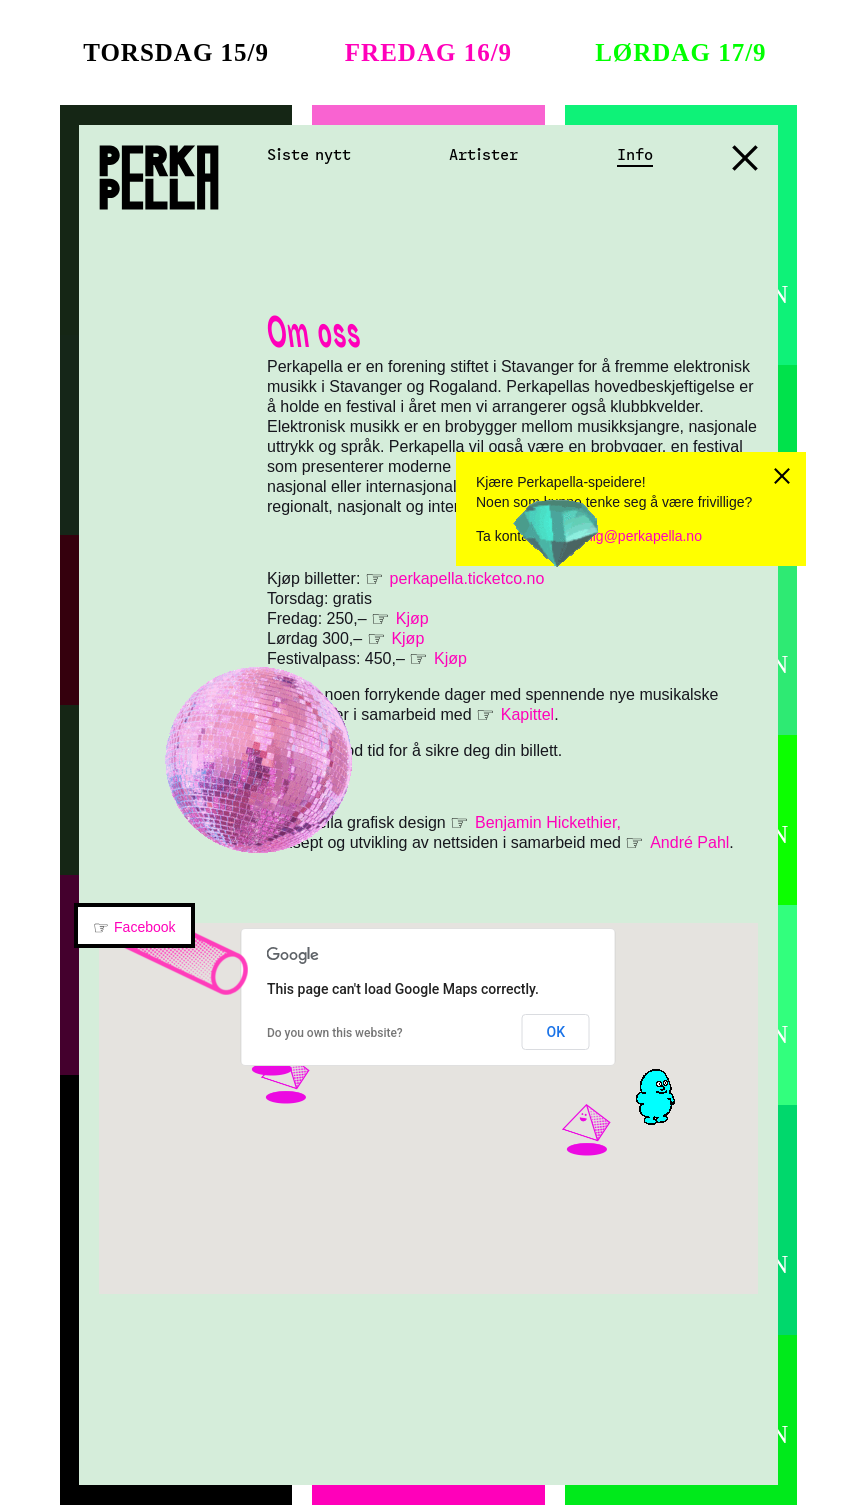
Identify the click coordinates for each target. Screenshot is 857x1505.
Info (635, 155)
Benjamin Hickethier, (548, 822)
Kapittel (527, 714)
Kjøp (412, 618)
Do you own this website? (335, 1033)
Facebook (144, 927)
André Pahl (689, 842)
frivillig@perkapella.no (633, 536)
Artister (483, 155)
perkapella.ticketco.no (469, 578)
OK (555, 1032)
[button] (611, 1155)
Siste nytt (309, 155)
